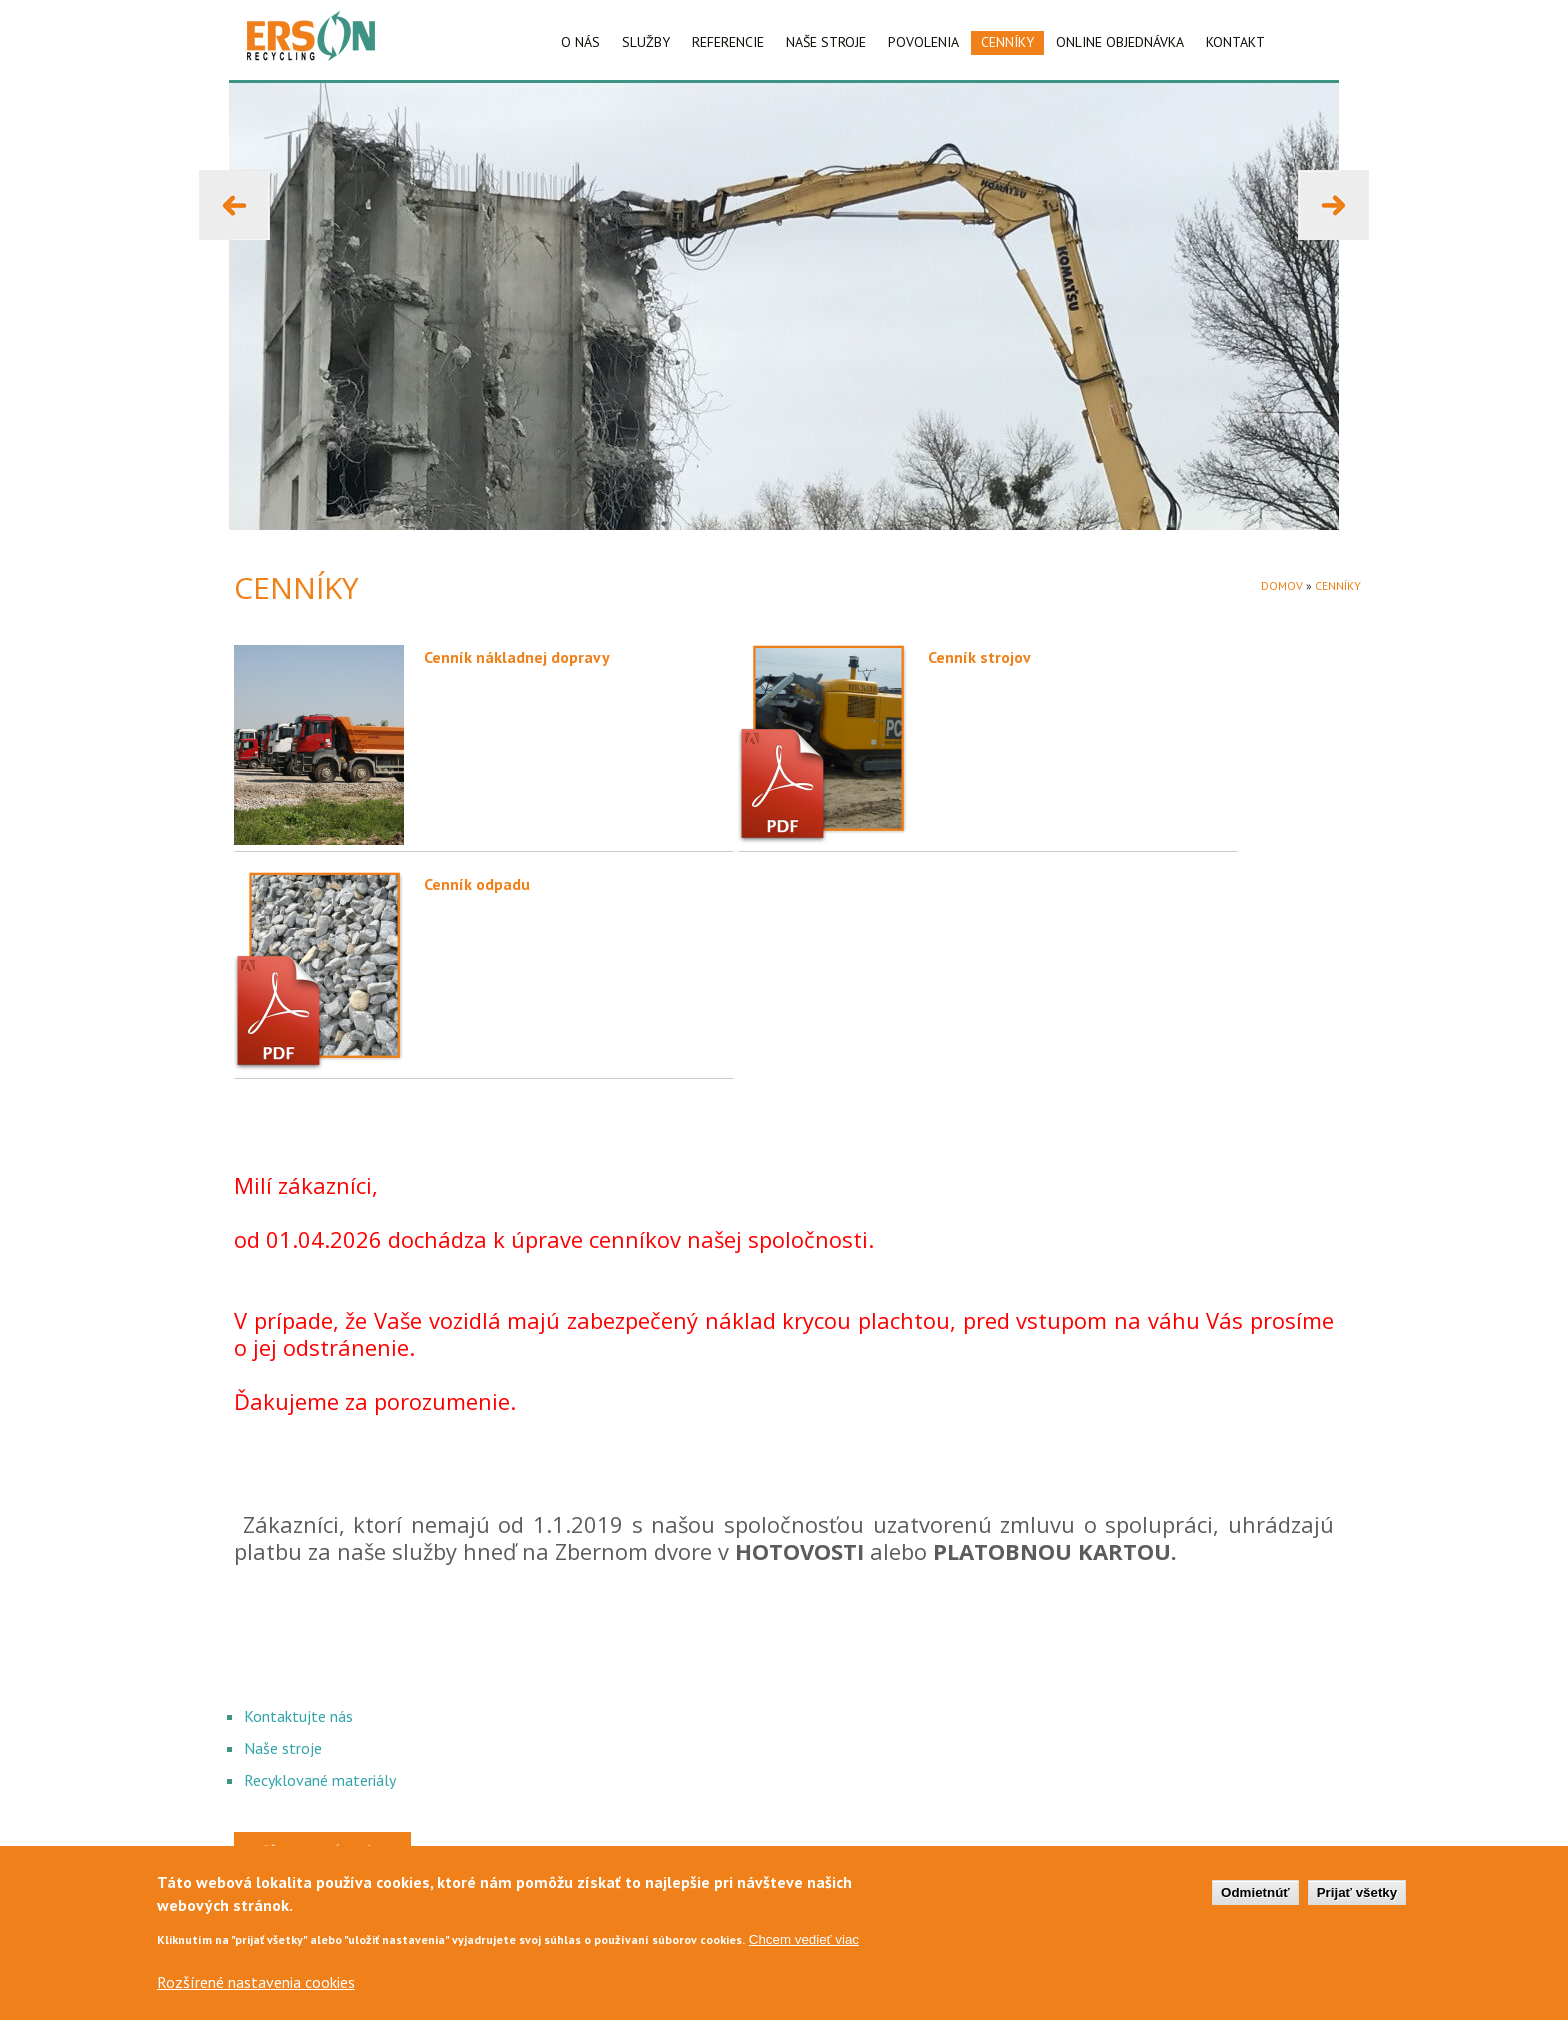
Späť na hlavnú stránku (322, 1850)
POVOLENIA (923, 42)
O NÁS (580, 42)
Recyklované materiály (320, 1780)
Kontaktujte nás (298, 1716)
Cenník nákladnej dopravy (517, 657)
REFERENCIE (728, 42)
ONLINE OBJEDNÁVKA (1120, 42)
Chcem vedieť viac (804, 1951)
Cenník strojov (979, 657)
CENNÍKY (1007, 42)
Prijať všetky (1357, 1903)
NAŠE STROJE (826, 42)
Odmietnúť (1255, 1903)
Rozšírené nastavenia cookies (256, 1994)
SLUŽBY (646, 42)
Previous (225, 180)
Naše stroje (283, 1748)
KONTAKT (1235, 42)
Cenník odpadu (477, 884)
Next (1313, 180)
